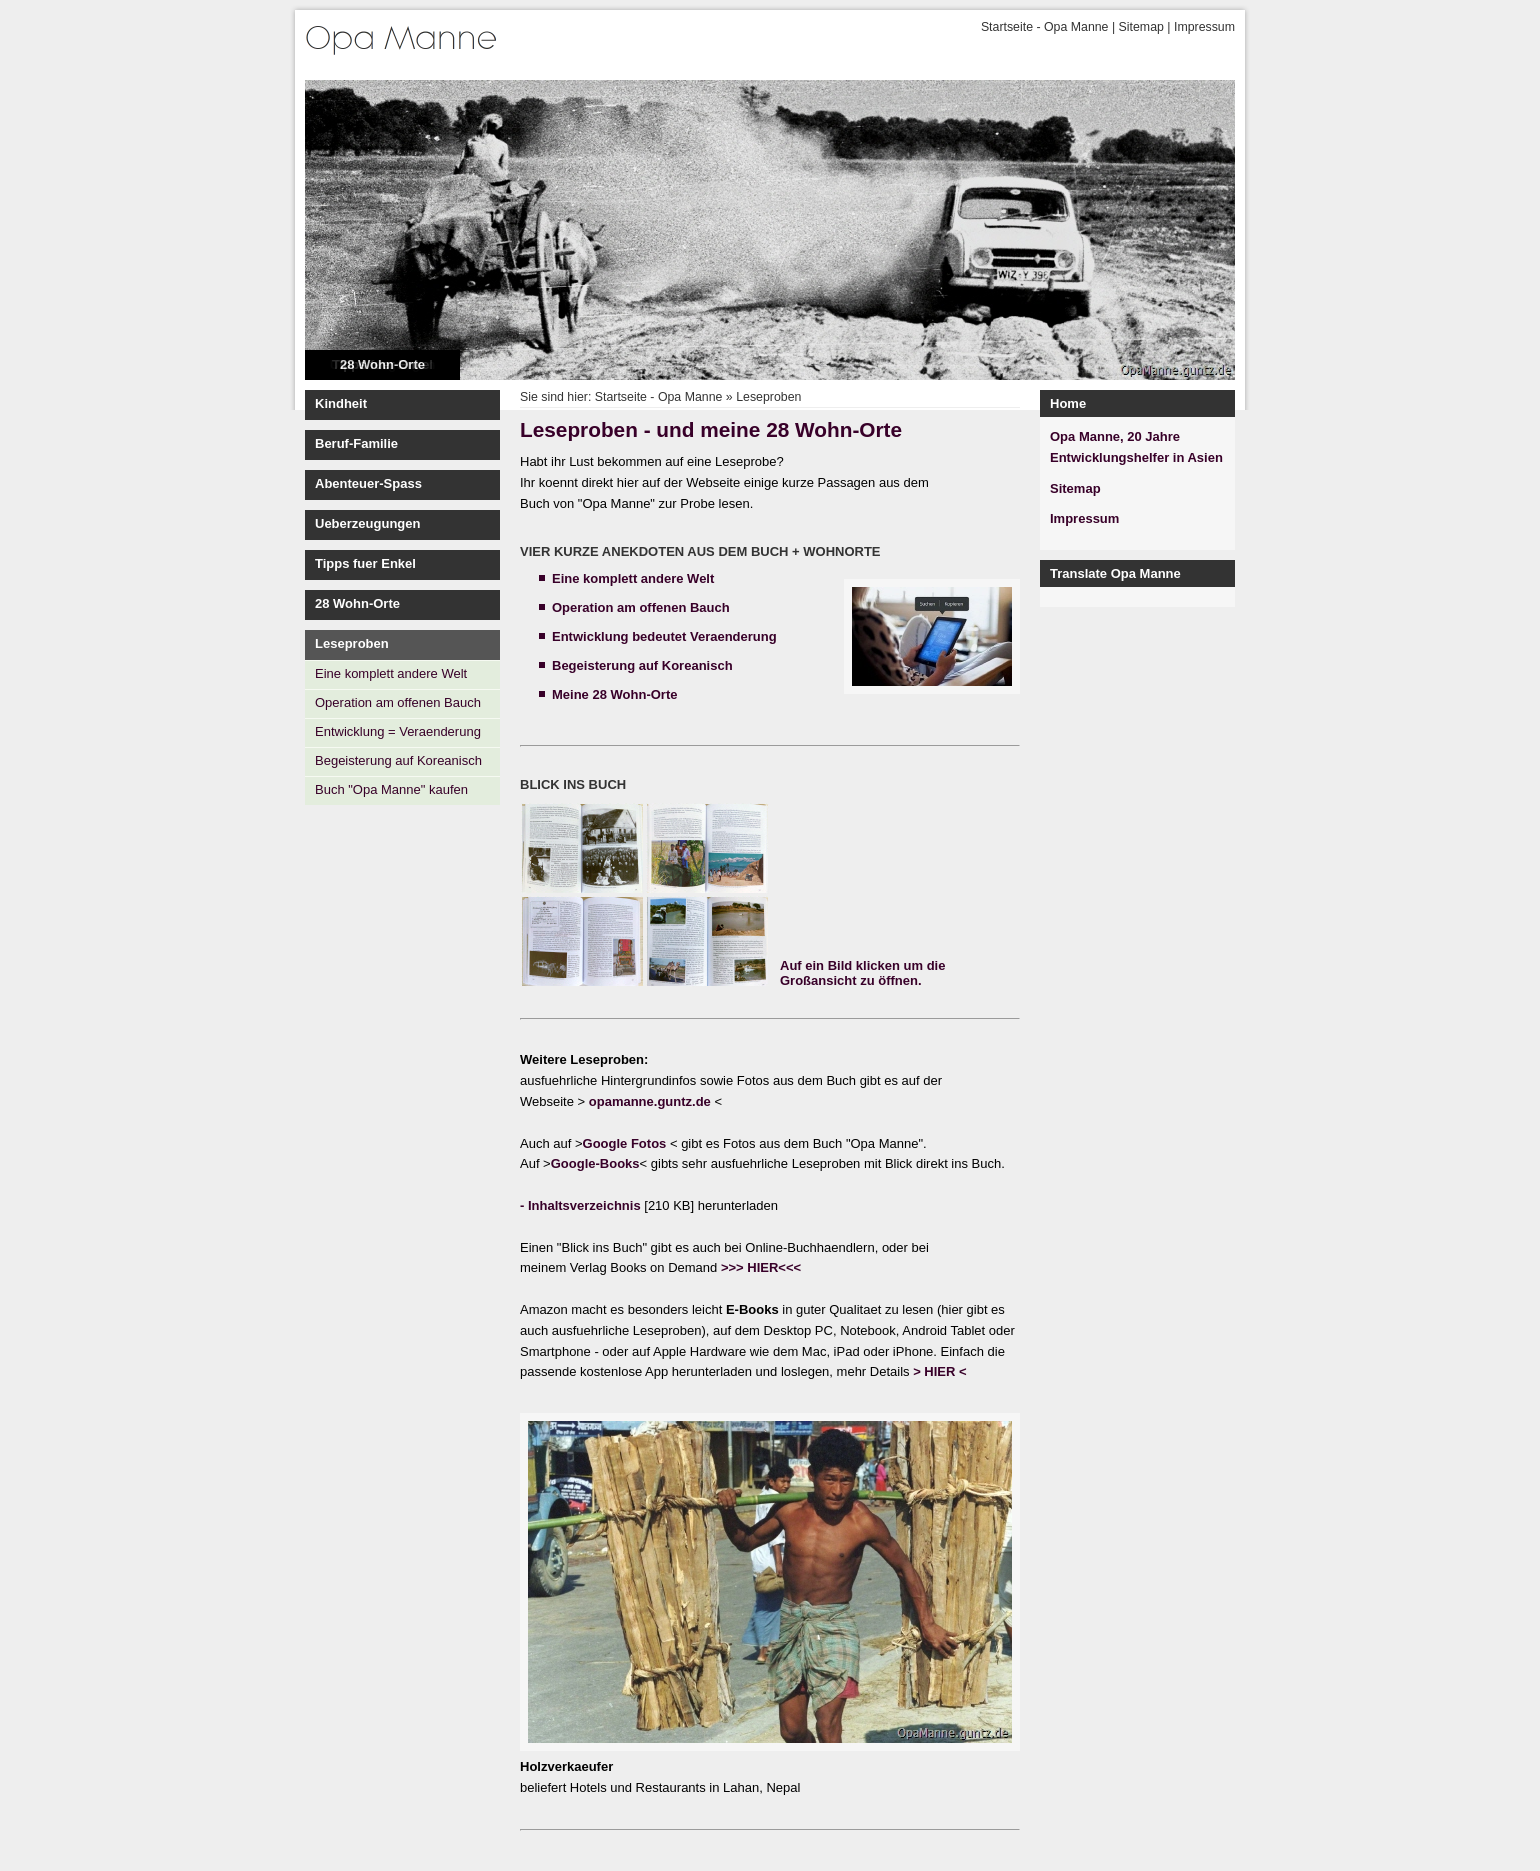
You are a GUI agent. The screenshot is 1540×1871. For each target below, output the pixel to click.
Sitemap (1141, 27)
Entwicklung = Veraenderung (398, 731)
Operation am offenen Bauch (398, 702)
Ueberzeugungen (367, 523)
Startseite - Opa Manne (1045, 27)
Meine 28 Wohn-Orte (614, 694)
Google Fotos (625, 1143)
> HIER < (939, 1371)
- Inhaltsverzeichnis (582, 1205)
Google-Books (595, 1163)
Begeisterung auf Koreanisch (398, 760)
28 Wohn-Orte (382, 364)
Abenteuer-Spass (368, 483)
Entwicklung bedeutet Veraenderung (664, 636)
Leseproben (352, 643)
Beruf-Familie (356, 443)
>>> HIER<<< (761, 1267)
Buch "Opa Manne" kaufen (391, 789)
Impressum (1204, 27)
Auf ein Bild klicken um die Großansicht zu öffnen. (862, 973)
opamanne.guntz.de (652, 1101)
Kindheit (341, 403)
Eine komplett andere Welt (391, 673)
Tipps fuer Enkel (365, 563)
